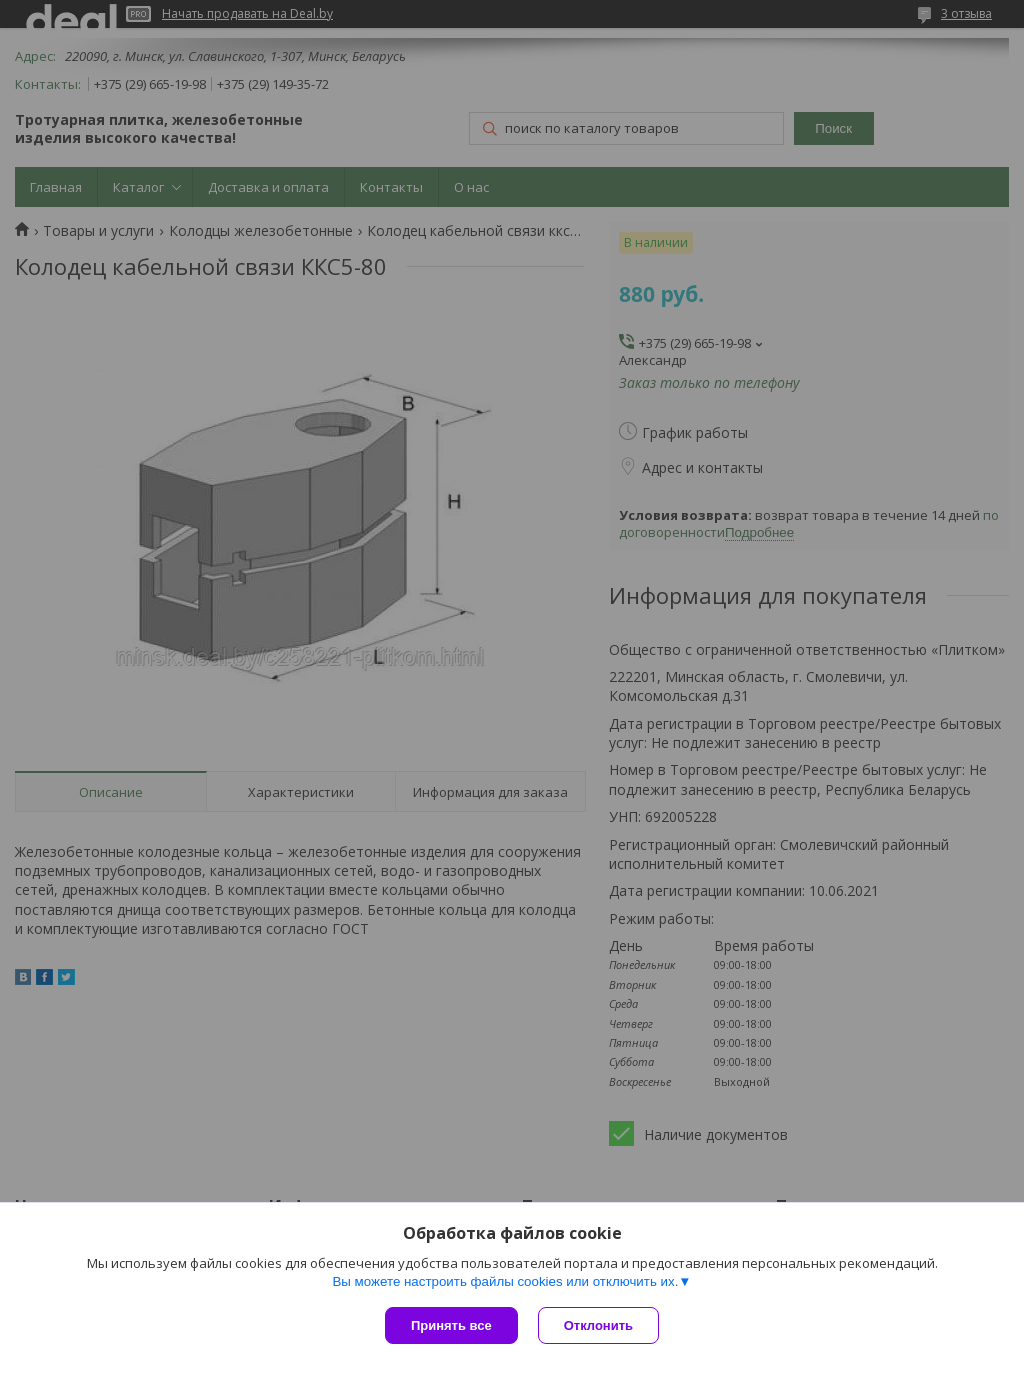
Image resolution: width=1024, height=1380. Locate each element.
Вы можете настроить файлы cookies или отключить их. (505, 1281)
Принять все (451, 1325)
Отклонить (598, 1325)
